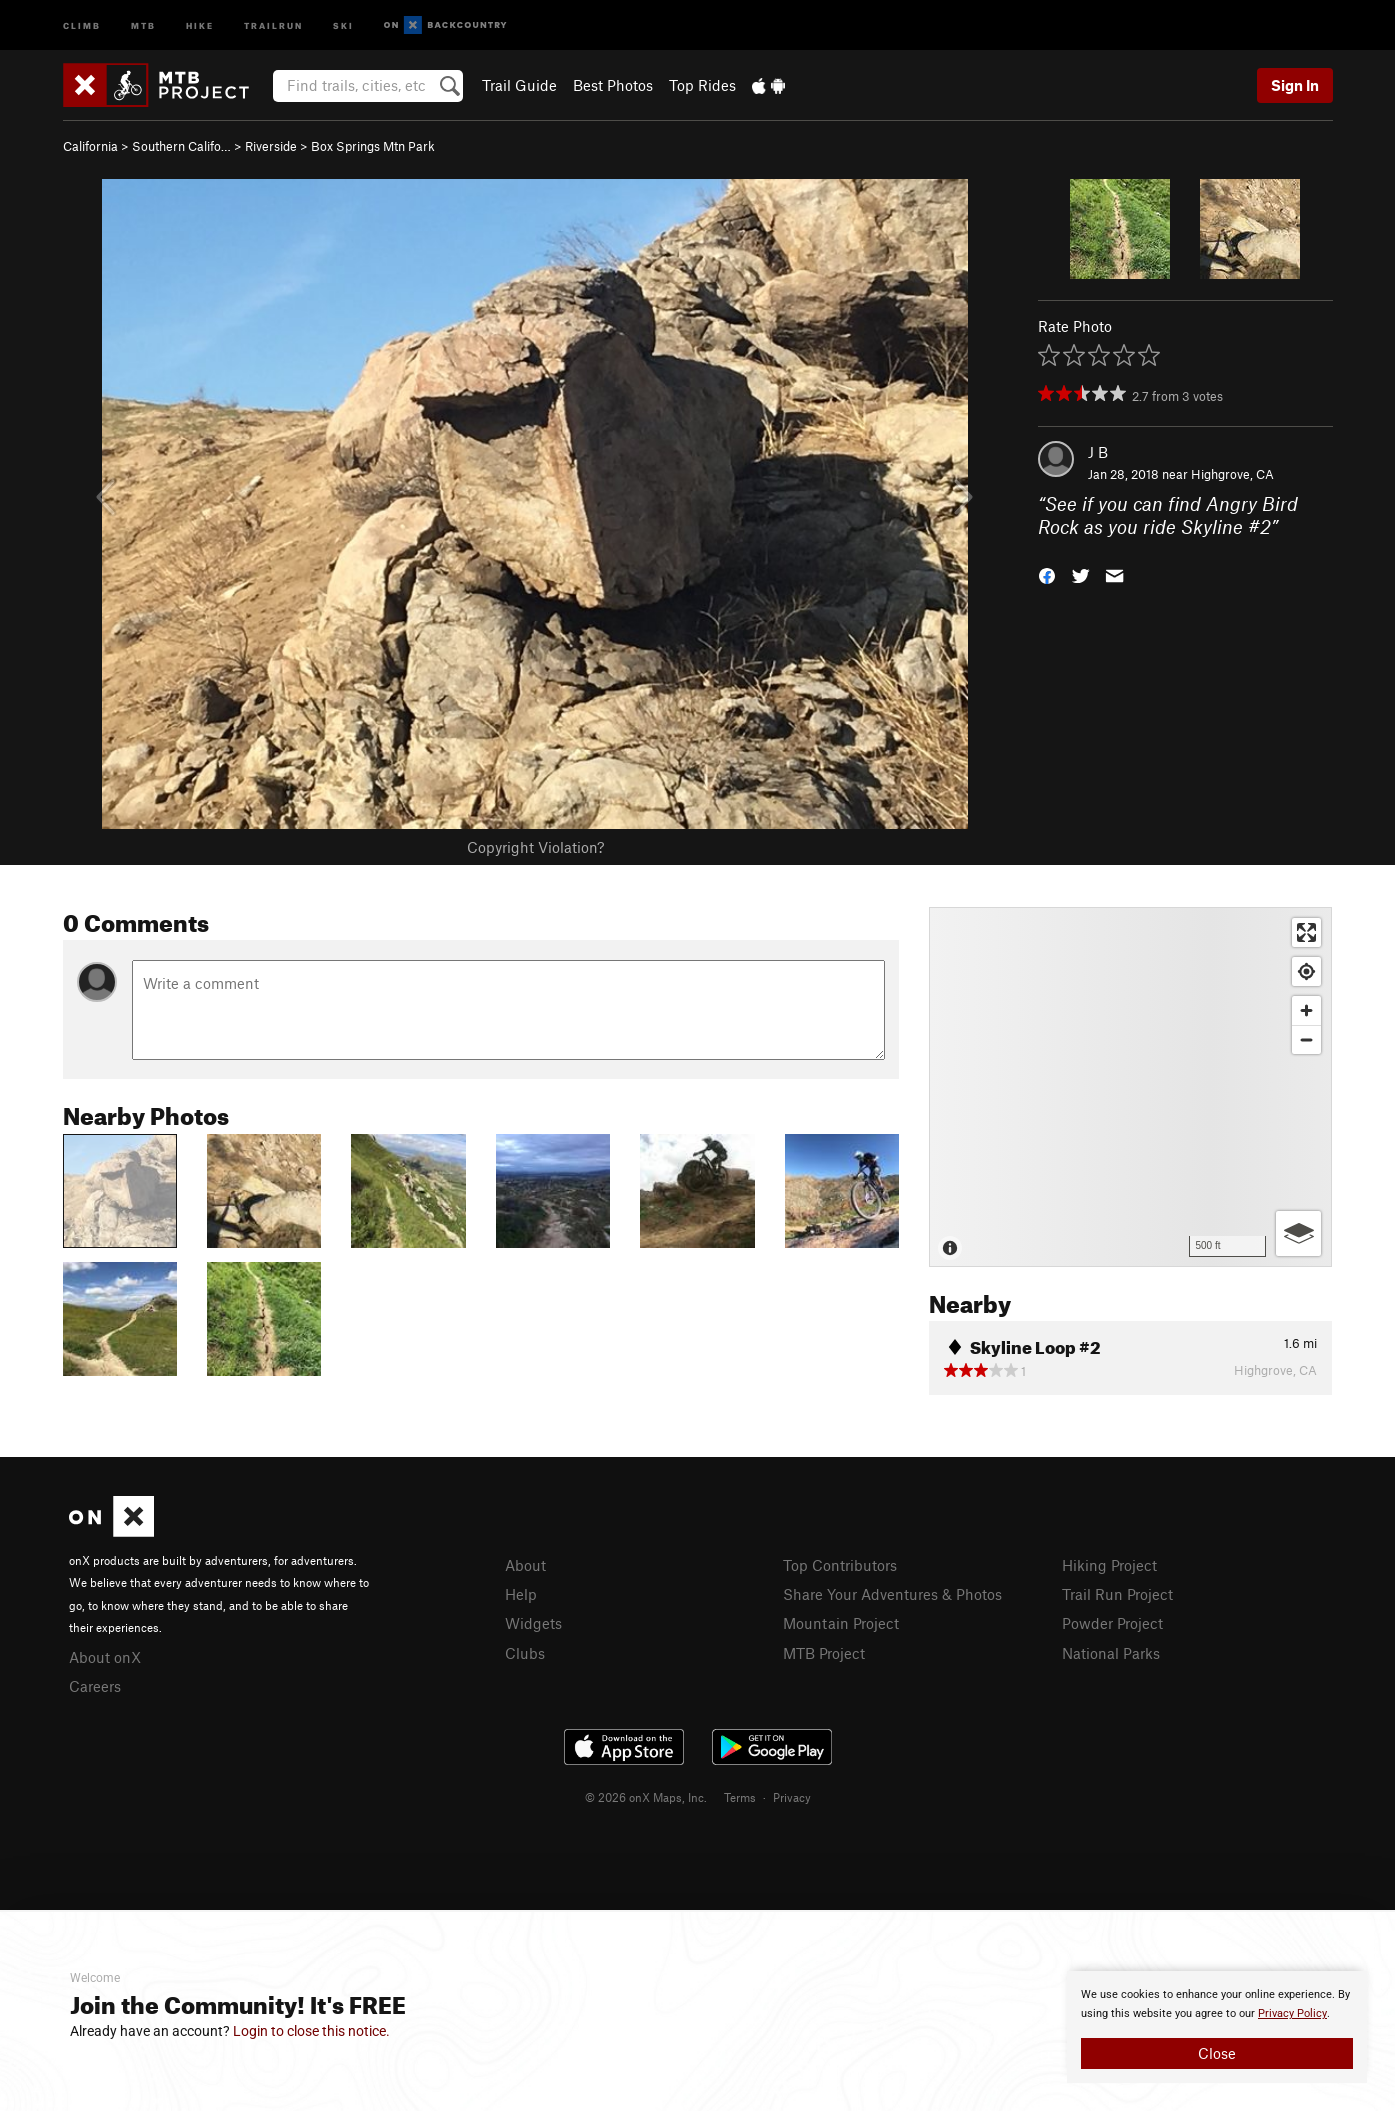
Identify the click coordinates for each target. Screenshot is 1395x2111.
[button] (1047, 573)
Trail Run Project (1117, 1594)
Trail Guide (519, 85)
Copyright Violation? (535, 847)
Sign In (1295, 85)
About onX (105, 1657)
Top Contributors (840, 1565)
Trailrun (273, 24)
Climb (82, 24)
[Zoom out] (1306, 1039)
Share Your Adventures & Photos (892, 1594)
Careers (95, 1686)
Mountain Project (841, 1623)
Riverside (271, 146)
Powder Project (1112, 1623)
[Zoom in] (1306, 1010)
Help (521, 1594)
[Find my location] (1306, 971)
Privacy (792, 1797)
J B (1098, 452)
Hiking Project (1109, 1565)
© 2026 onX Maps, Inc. (646, 1797)
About (525, 1565)
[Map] (1130, 1087)
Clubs (525, 1653)
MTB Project (824, 1653)
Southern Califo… (181, 146)
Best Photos (613, 85)
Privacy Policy (1292, 2013)
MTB (143, 24)
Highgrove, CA (1232, 474)
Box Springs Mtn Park (373, 146)
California (90, 146)
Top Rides (702, 85)
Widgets (533, 1623)
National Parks (1111, 1653)
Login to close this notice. (311, 2031)
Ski (343, 24)
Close (1217, 2053)
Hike (200, 24)
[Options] (1298, 1233)
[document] (1217, 2027)
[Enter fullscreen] (1306, 932)
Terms (740, 1797)
